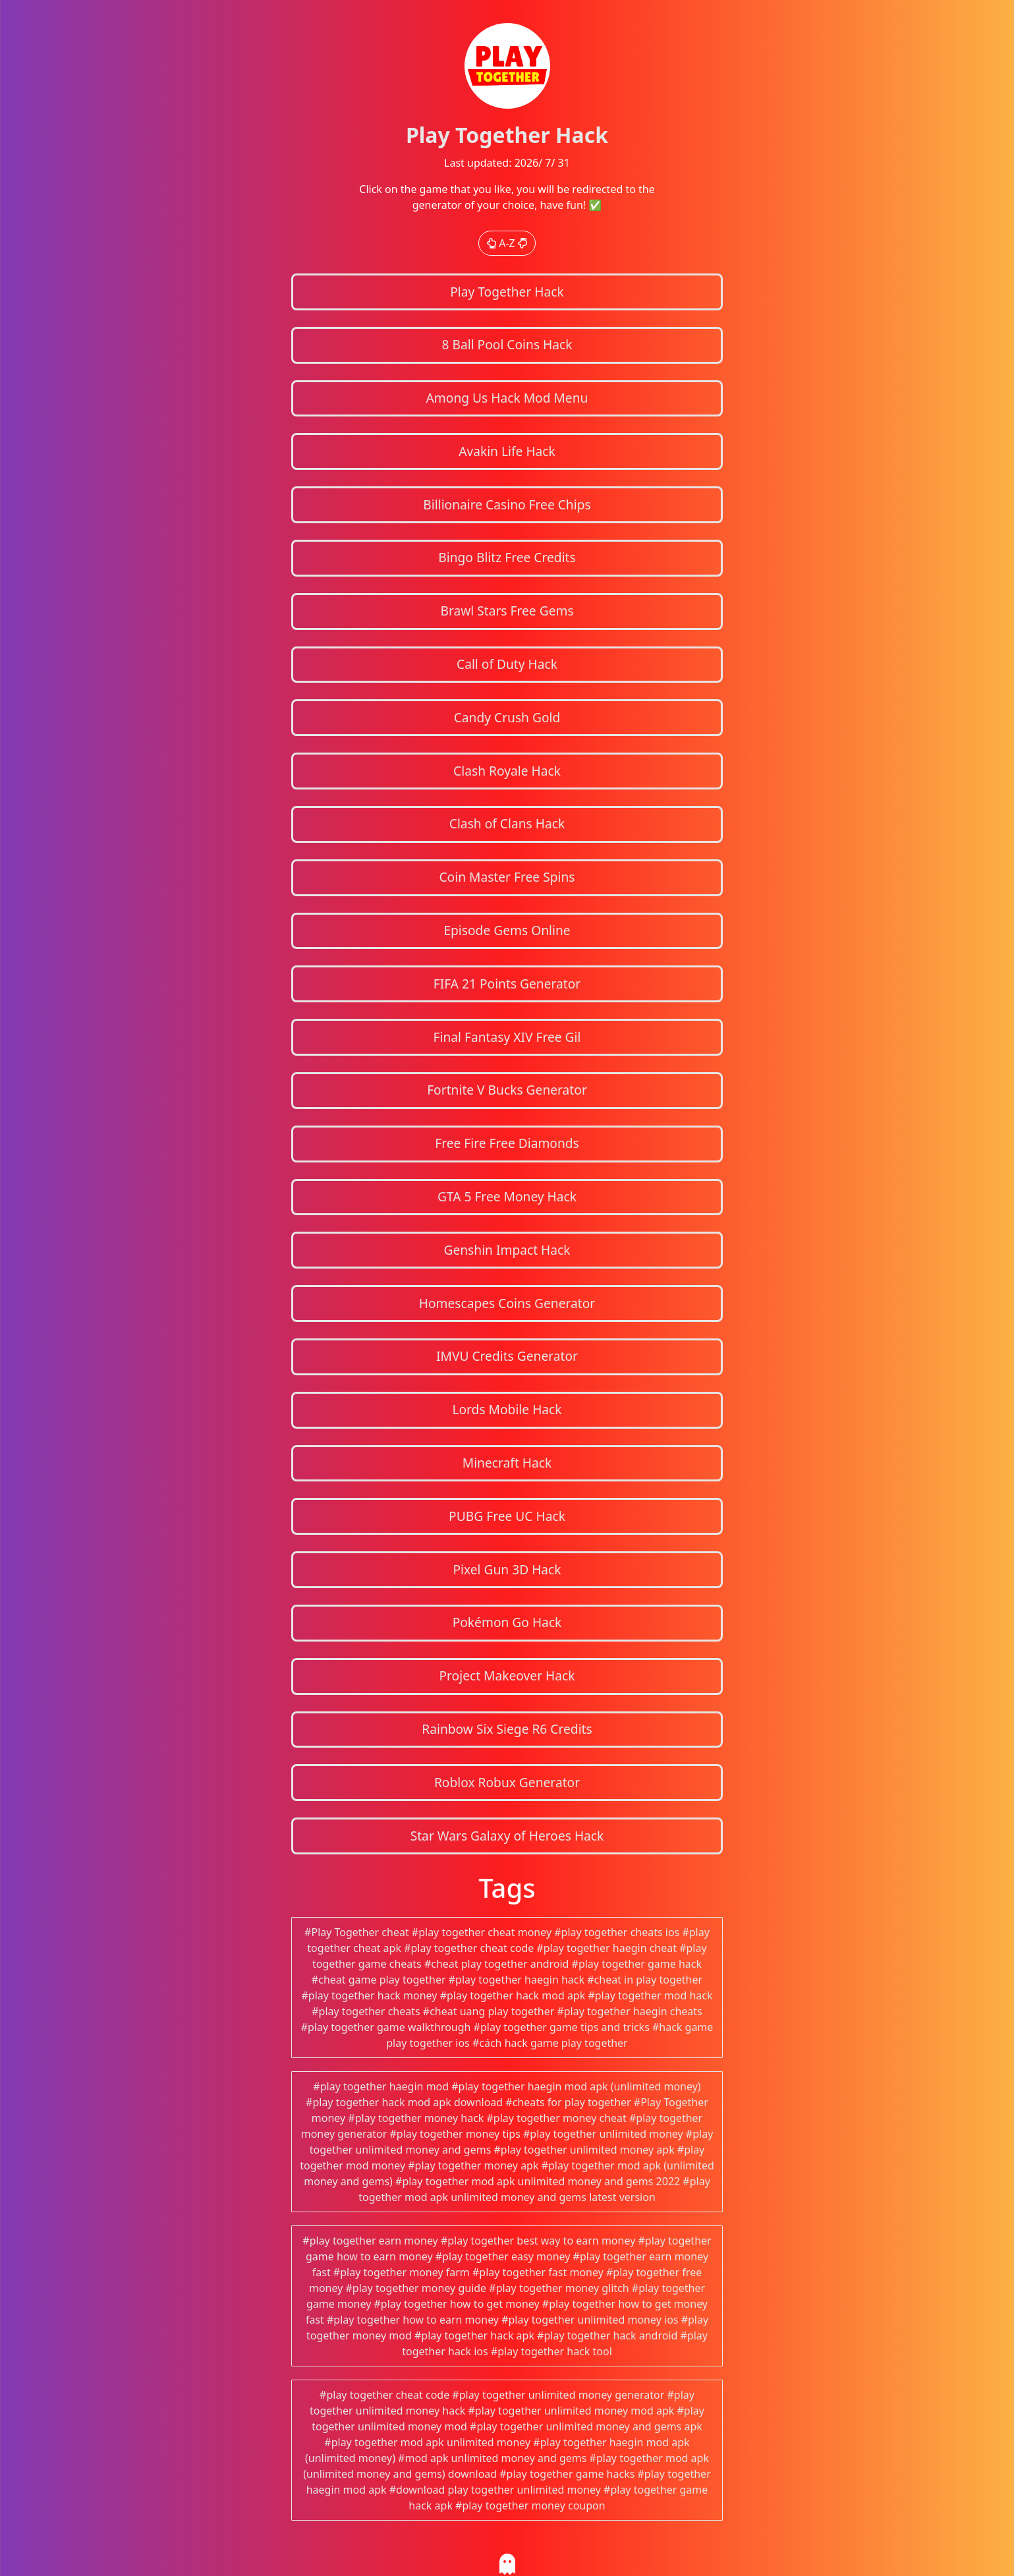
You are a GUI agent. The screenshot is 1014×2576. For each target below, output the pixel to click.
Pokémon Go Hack (507, 1622)
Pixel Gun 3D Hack (507, 1569)
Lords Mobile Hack (506, 1409)
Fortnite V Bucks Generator (507, 1090)
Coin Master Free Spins (507, 877)
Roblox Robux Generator (507, 1782)
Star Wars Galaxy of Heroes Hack (507, 1836)
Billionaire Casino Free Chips (506, 504)
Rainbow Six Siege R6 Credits (507, 1729)
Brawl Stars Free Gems (506, 610)
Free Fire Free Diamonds (507, 1143)
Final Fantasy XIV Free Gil (507, 1037)
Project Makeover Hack (507, 1675)
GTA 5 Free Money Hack (507, 1196)
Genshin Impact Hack (506, 1250)
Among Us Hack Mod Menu (507, 398)
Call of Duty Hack (507, 664)
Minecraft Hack (507, 1463)
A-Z (507, 243)
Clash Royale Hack (507, 771)
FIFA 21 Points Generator (507, 983)
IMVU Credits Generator (507, 1356)
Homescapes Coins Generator (507, 1303)
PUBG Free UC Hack (507, 1516)
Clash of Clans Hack (507, 823)
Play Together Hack (507, 292)
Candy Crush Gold (507, 717)
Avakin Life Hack (507, 451)
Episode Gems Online (506, 930)
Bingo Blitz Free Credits (506, 557)
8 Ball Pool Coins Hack (506, 344)
